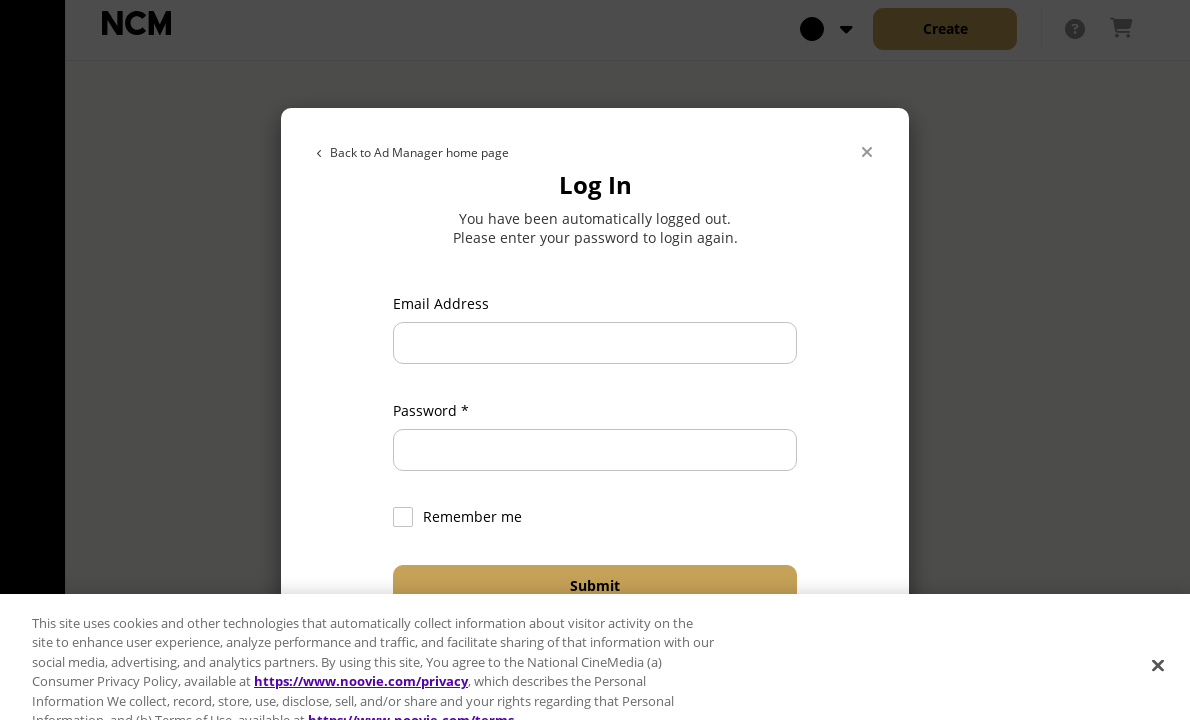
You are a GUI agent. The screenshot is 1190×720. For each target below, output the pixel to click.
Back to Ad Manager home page (413, 152)
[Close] (867, 153)
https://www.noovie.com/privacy (361, 692)
